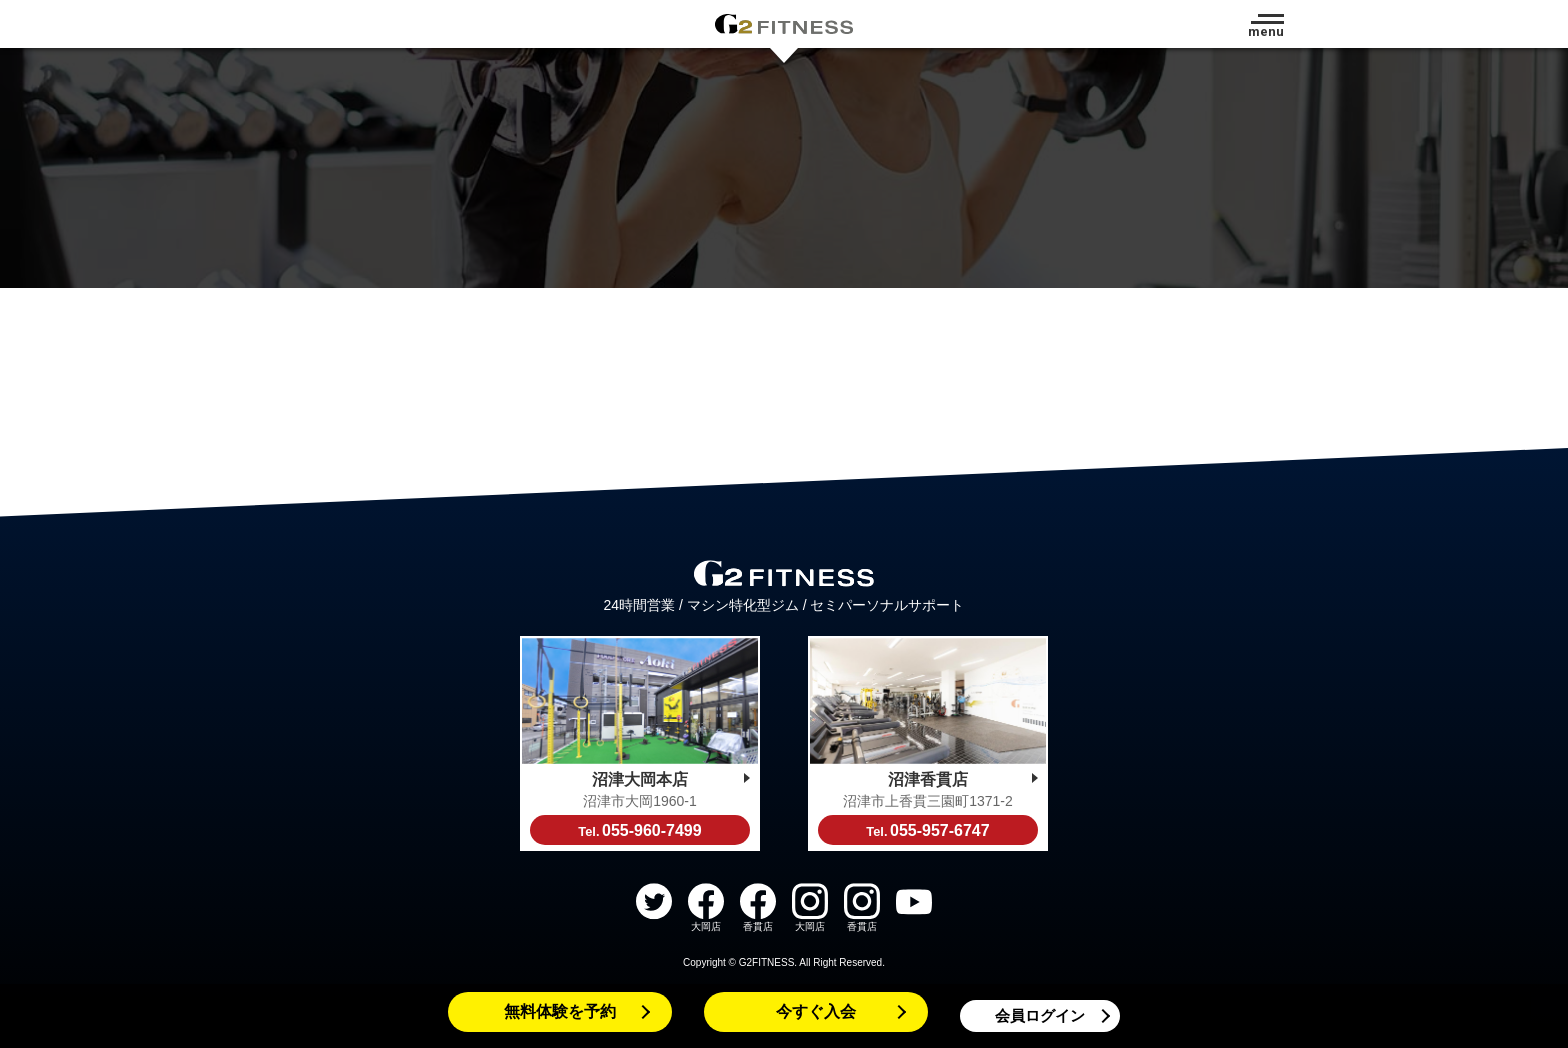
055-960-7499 (639, 830)
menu (1266, 31)
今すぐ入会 (816, 1011)
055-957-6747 (927, 830)
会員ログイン (1040, 1015)
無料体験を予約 (560, 1011)
